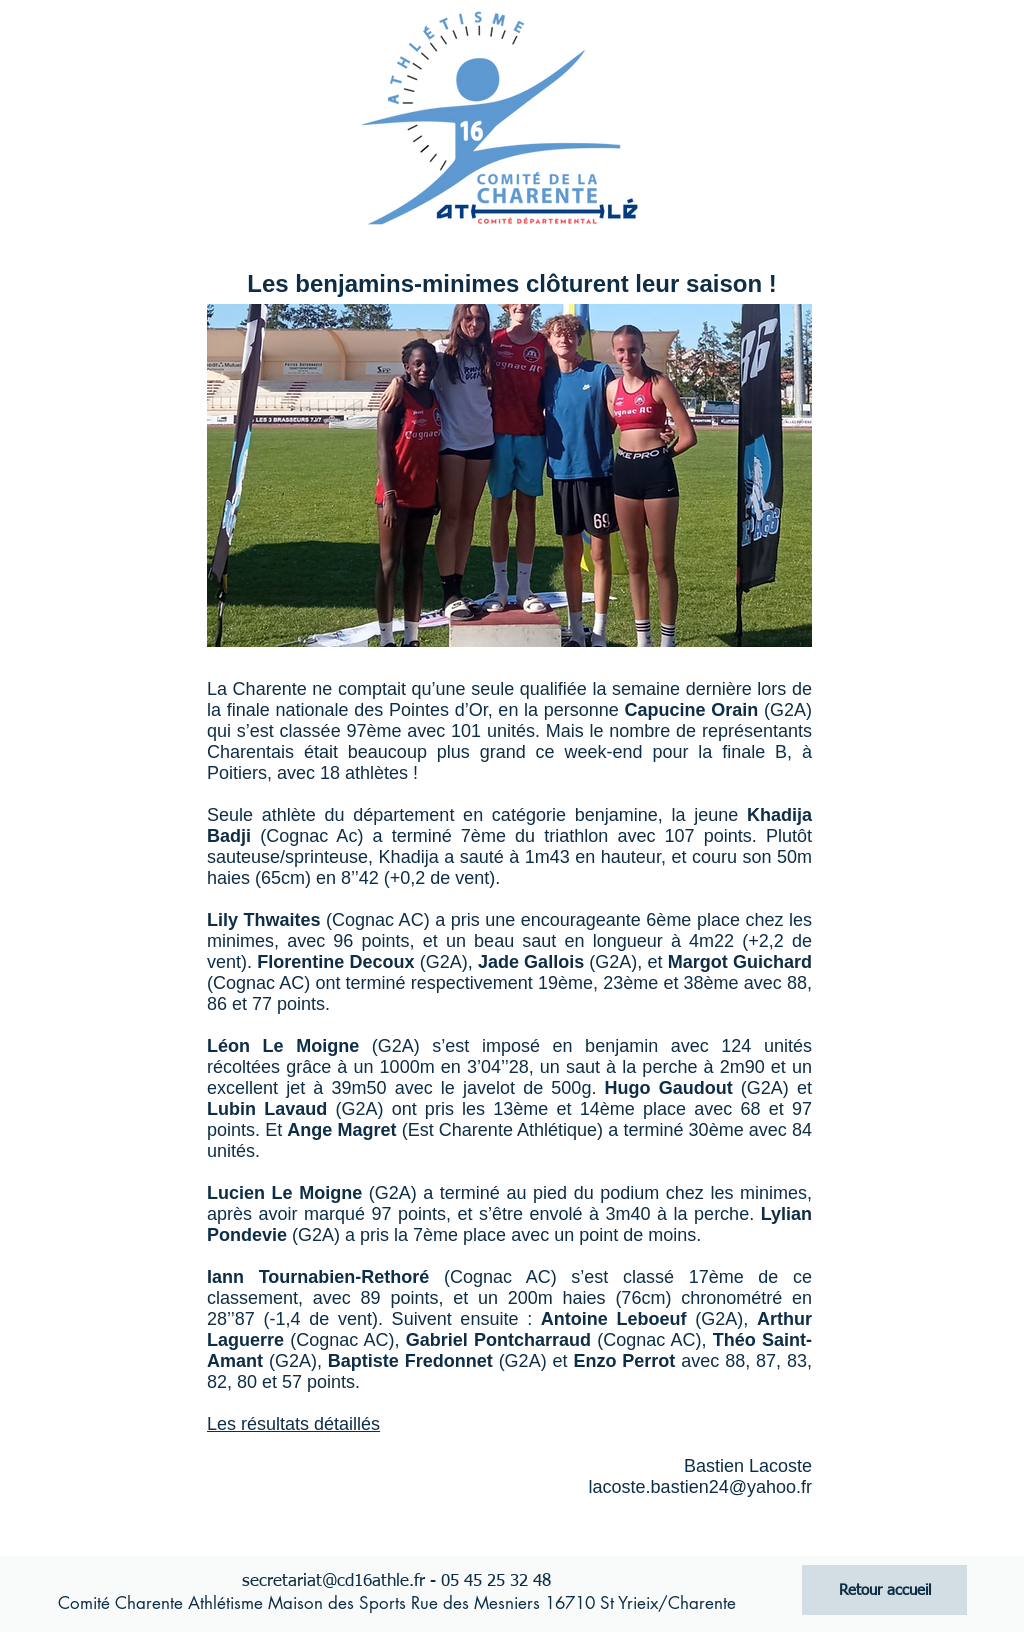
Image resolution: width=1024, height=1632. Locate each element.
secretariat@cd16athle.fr (333, 1581)
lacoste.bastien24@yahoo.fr (700, 1487)
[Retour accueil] (884, 1590)
